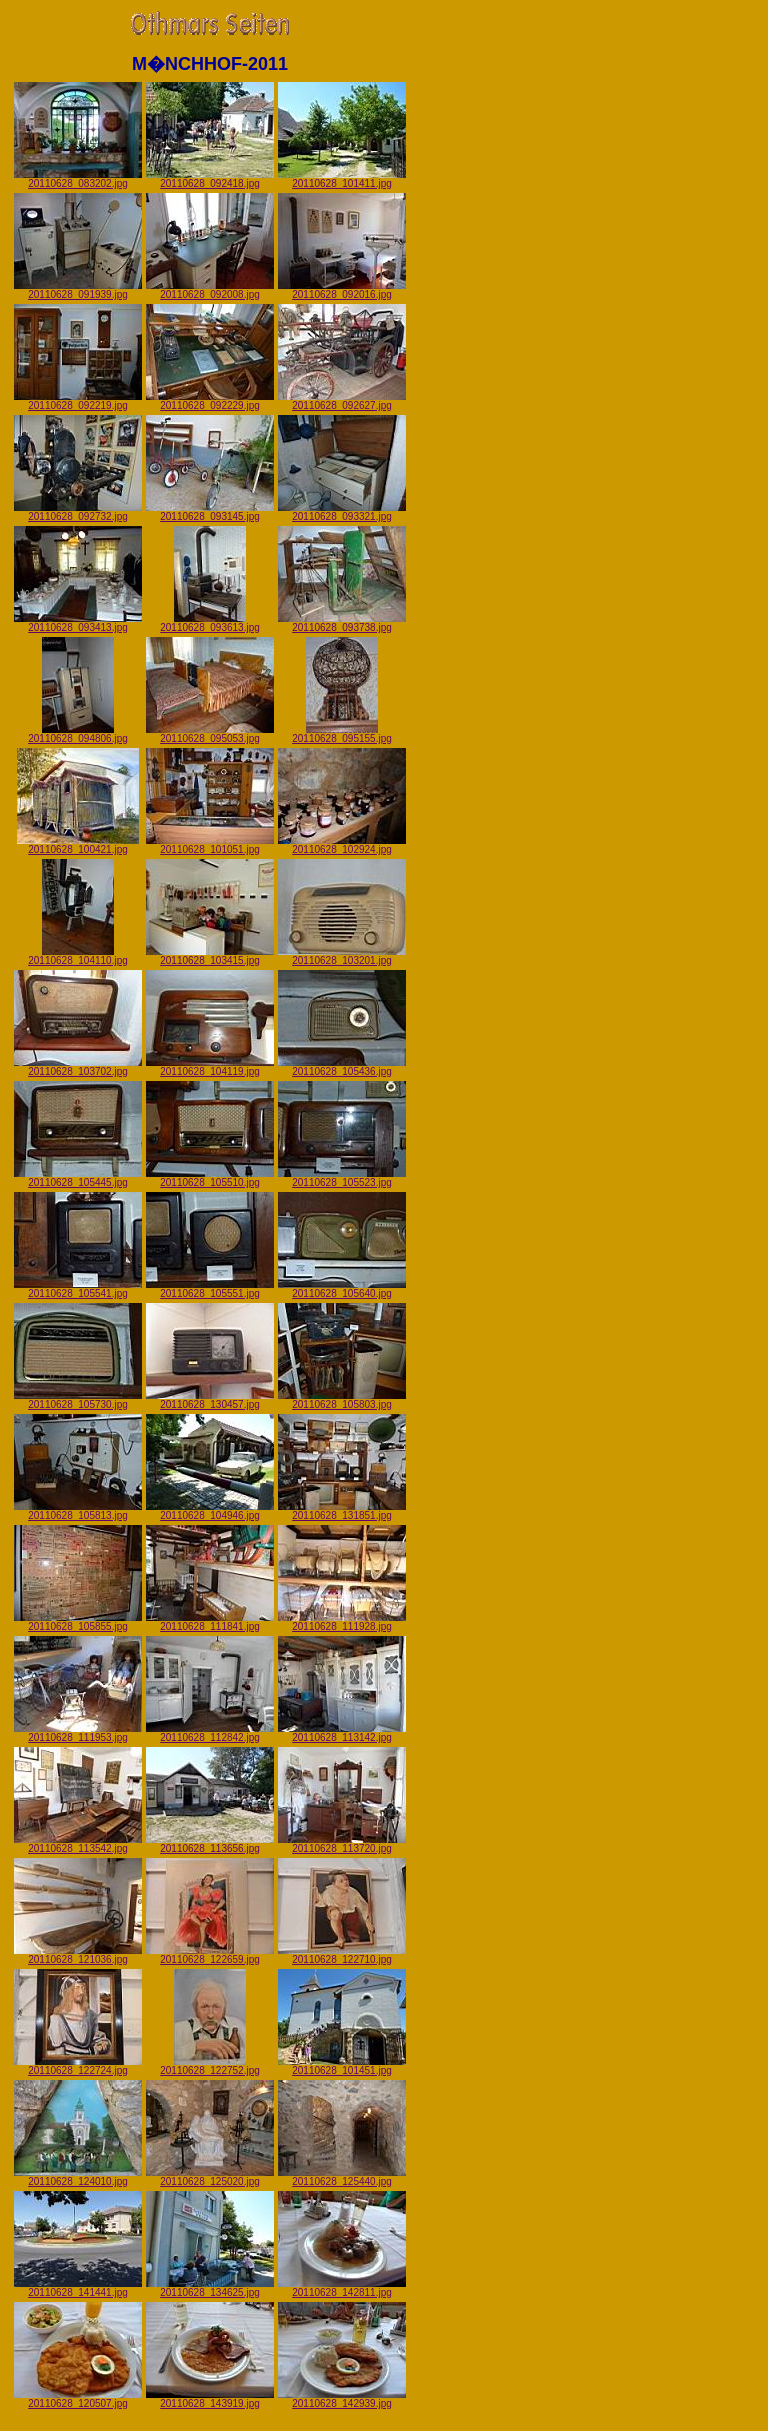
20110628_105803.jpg (342, 1400)
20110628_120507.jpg (78, 2399)
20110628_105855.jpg (78, 1622)
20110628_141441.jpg (78, 2288)
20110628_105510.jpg (210, 1178)
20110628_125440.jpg (342, 2177)
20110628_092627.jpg (342, 401)
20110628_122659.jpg (210, 1955)
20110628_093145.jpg (210, 512)
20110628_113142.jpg (342, 1733)
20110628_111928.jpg (342, 1622)
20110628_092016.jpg (342, 290)
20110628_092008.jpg (210, 290)
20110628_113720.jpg (342, 1844)
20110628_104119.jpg (210, 1067)
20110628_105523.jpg (342, 1178)
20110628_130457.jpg (210, 1400)
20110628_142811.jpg (342, 2288)
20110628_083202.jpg (78, 179)
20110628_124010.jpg (78, 2177)
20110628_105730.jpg (78, 1400)
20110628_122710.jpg (342, 1955)
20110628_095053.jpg (210, 734)
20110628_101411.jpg (342, 179)
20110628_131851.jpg (342, 1511)
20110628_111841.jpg (210, 1622)
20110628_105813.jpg (78, 1511)
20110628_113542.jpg (78, 1844)
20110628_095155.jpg (342, 734)
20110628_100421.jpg (78, 845)
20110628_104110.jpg (78, 956)
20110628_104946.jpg (210, 1511)
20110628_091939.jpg (78, 290)
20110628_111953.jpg (78, 1733)
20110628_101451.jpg (342, 2066)
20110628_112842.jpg (210, 1733)
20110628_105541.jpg (78, 1289)
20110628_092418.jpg (210, 179)
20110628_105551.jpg (210, 1289)
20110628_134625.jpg (210, 2288)
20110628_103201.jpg (342, 956)
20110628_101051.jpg (210, 845)
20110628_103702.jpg (78, 1067)
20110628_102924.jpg (342, 845)
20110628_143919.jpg (210, 2399)
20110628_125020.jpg (210, 2177)
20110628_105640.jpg (342, 1289)
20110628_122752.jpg (210, 2066)
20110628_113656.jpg (210, 1844)
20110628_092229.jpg (210, 401)
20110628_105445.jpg (78, 1178)
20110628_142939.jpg (342, 2399)
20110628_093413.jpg (78, 623)
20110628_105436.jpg (342, 1067)
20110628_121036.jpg (78, 1955)
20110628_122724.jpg (78, 2066)
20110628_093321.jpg (342, 512)
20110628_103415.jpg (210, 956)
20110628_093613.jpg (210, 623)
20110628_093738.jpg (342, 623)
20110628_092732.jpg (78, 512)
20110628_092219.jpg (78, 401)
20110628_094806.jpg (78, 734)
